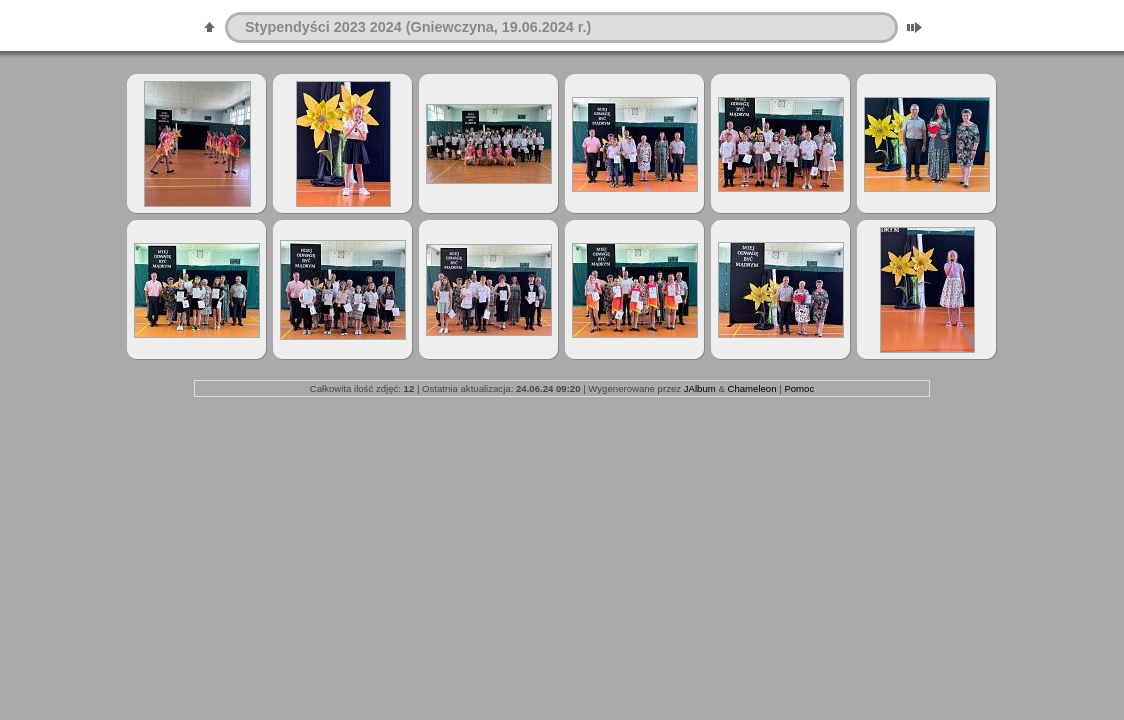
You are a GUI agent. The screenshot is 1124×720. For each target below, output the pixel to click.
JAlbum (700, 388)
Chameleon (751, 388)
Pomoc (799, 388)
